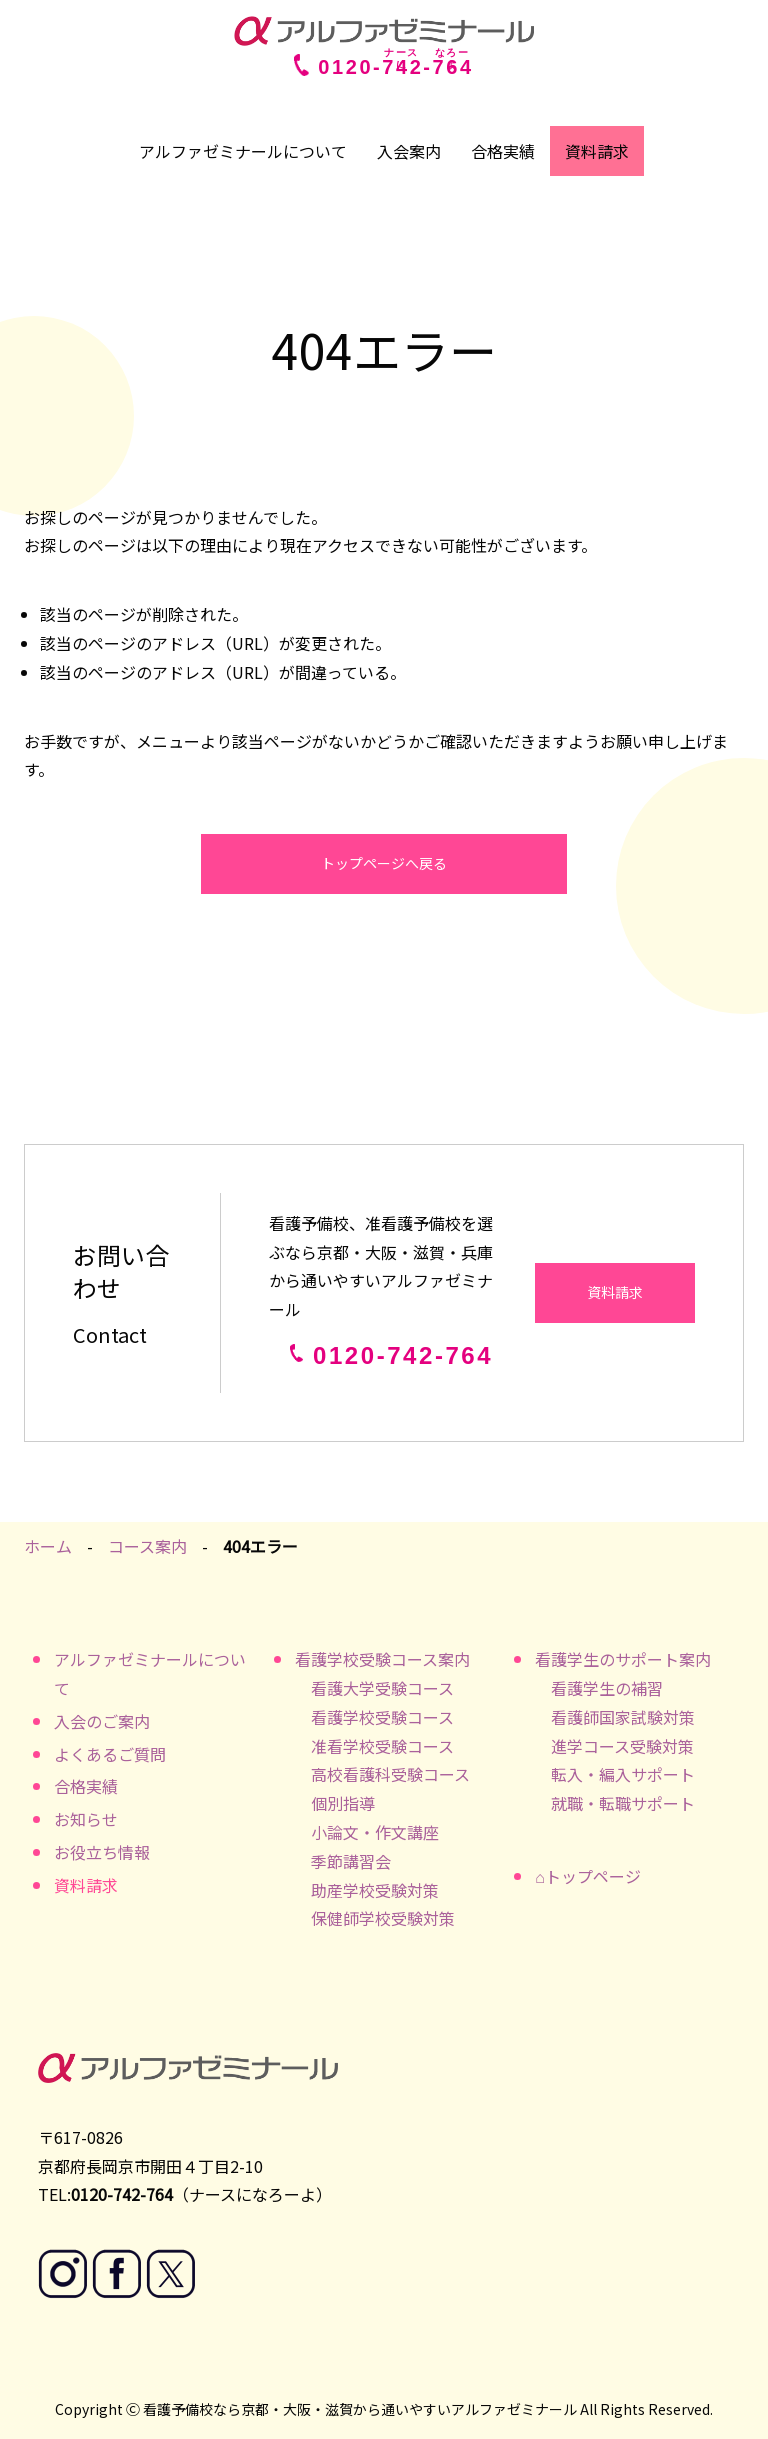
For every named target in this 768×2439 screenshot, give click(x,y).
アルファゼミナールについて (243, 151)
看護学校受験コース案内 (382, 1659)
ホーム (48, 1546)
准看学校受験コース (382, 1746)
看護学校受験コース (382, 1717)
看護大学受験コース (382, 1688)
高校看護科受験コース (390, 1774)
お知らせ (86, 1819)
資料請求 (597, 151)
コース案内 (147, 1546)
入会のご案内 (102, 1721)
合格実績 (503, 151)
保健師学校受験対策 (383, 1918)
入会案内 (409, 151)
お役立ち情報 (102, 1852)
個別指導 (343, 1803)
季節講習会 (351, 1861)
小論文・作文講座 (375, 1832)
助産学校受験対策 (375, 1890)
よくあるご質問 (110, 1754)
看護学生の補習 (607, 1688)
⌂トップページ (588, 1876)
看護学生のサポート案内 (623, 1659)
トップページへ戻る (384, 863)
